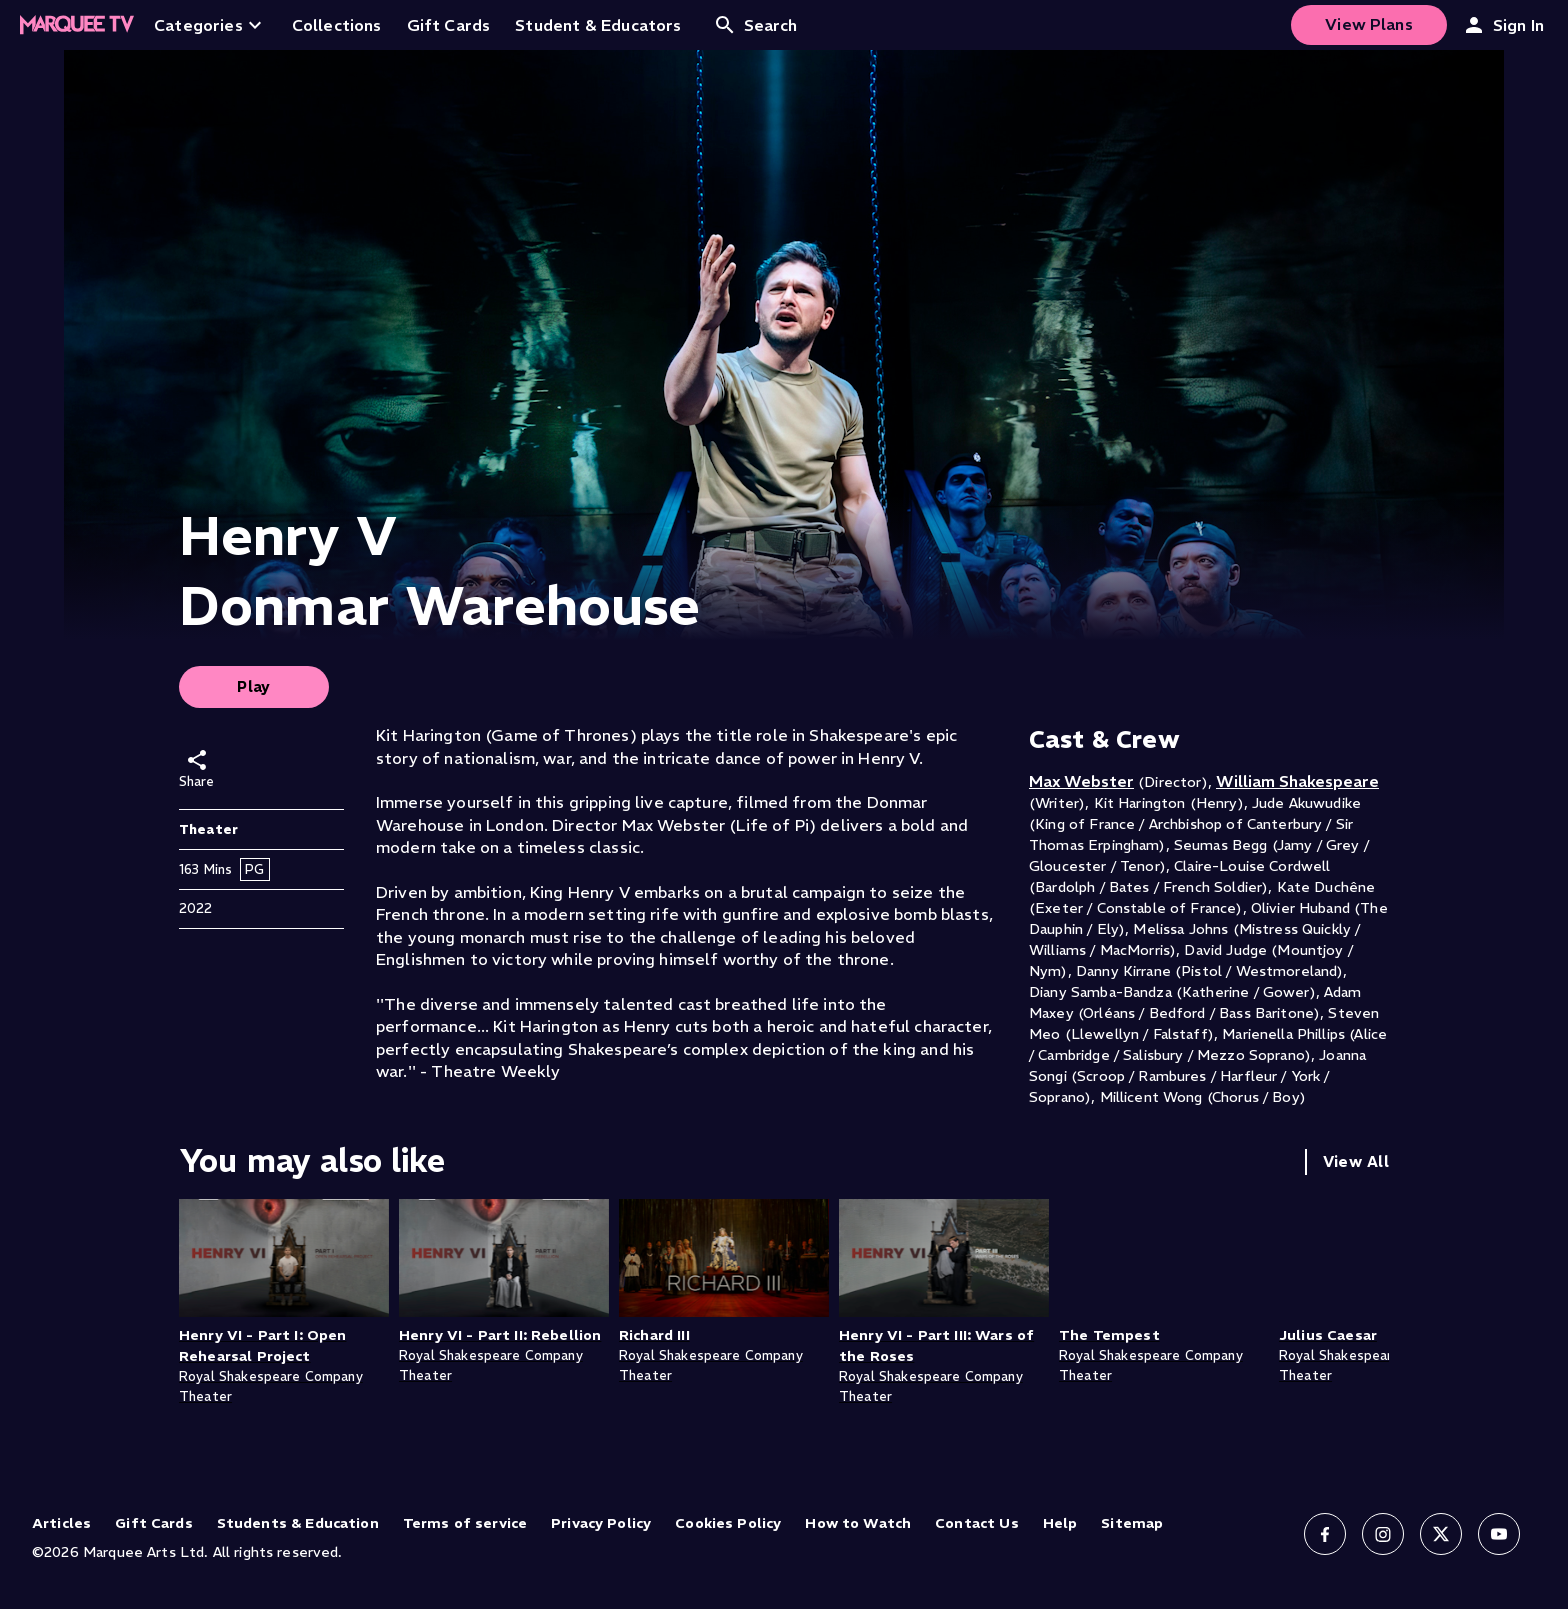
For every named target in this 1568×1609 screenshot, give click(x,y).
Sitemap (1132, 1523)
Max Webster (1081, 781)
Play (254, 686)
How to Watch (858, 1523)
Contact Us (977, 1523)
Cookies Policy (728, 1523)
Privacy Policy (601, 1523)
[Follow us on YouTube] (1499, 1534)
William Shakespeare (1297, 781)
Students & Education (298, 1523)
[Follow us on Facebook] (1325, 1534)
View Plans (1369, 24)
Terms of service (465, 1523)
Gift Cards (154, 1523)
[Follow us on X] (1441, 1534)
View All (1356, 1161)
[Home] (77, 25)
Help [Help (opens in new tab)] (1060, 1523)
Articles (61, 1523)
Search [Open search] (755, 25)
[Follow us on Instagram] (1383, 1534)
